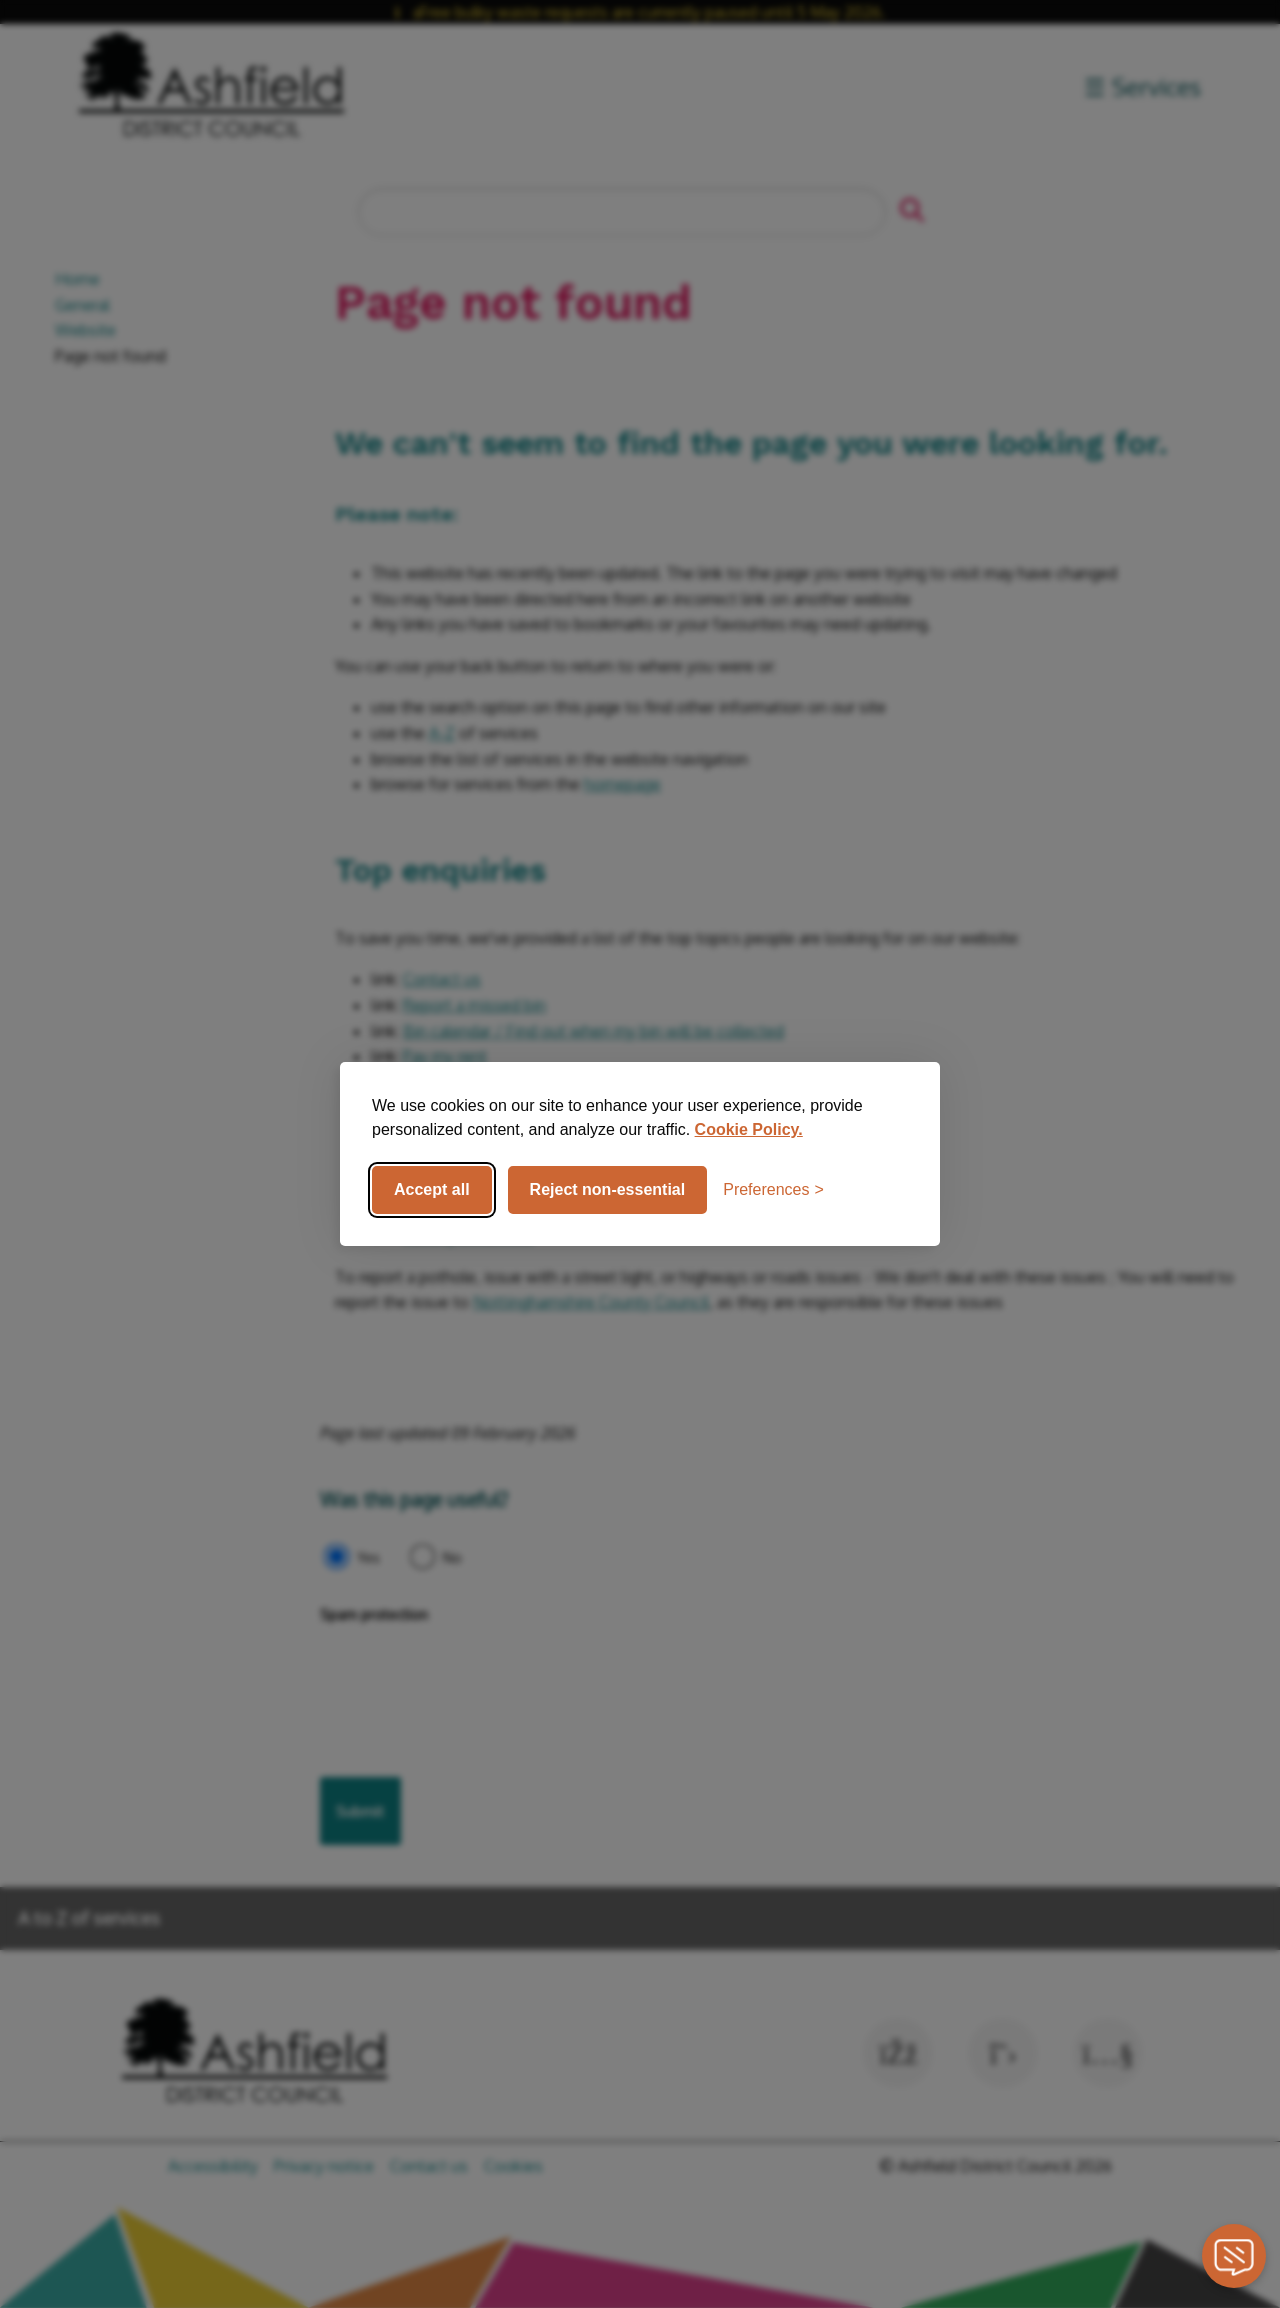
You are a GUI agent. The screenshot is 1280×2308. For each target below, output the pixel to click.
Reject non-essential (608, 1189)
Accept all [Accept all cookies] (432, 1189)
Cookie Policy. (749, 1129)
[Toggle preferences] (773, 1190)
